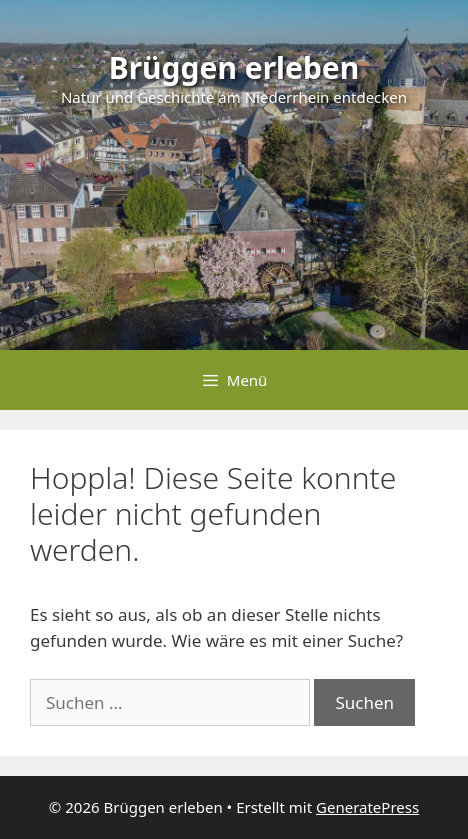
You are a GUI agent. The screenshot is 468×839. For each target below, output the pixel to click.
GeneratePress (367, 807)
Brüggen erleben (234, 67)
